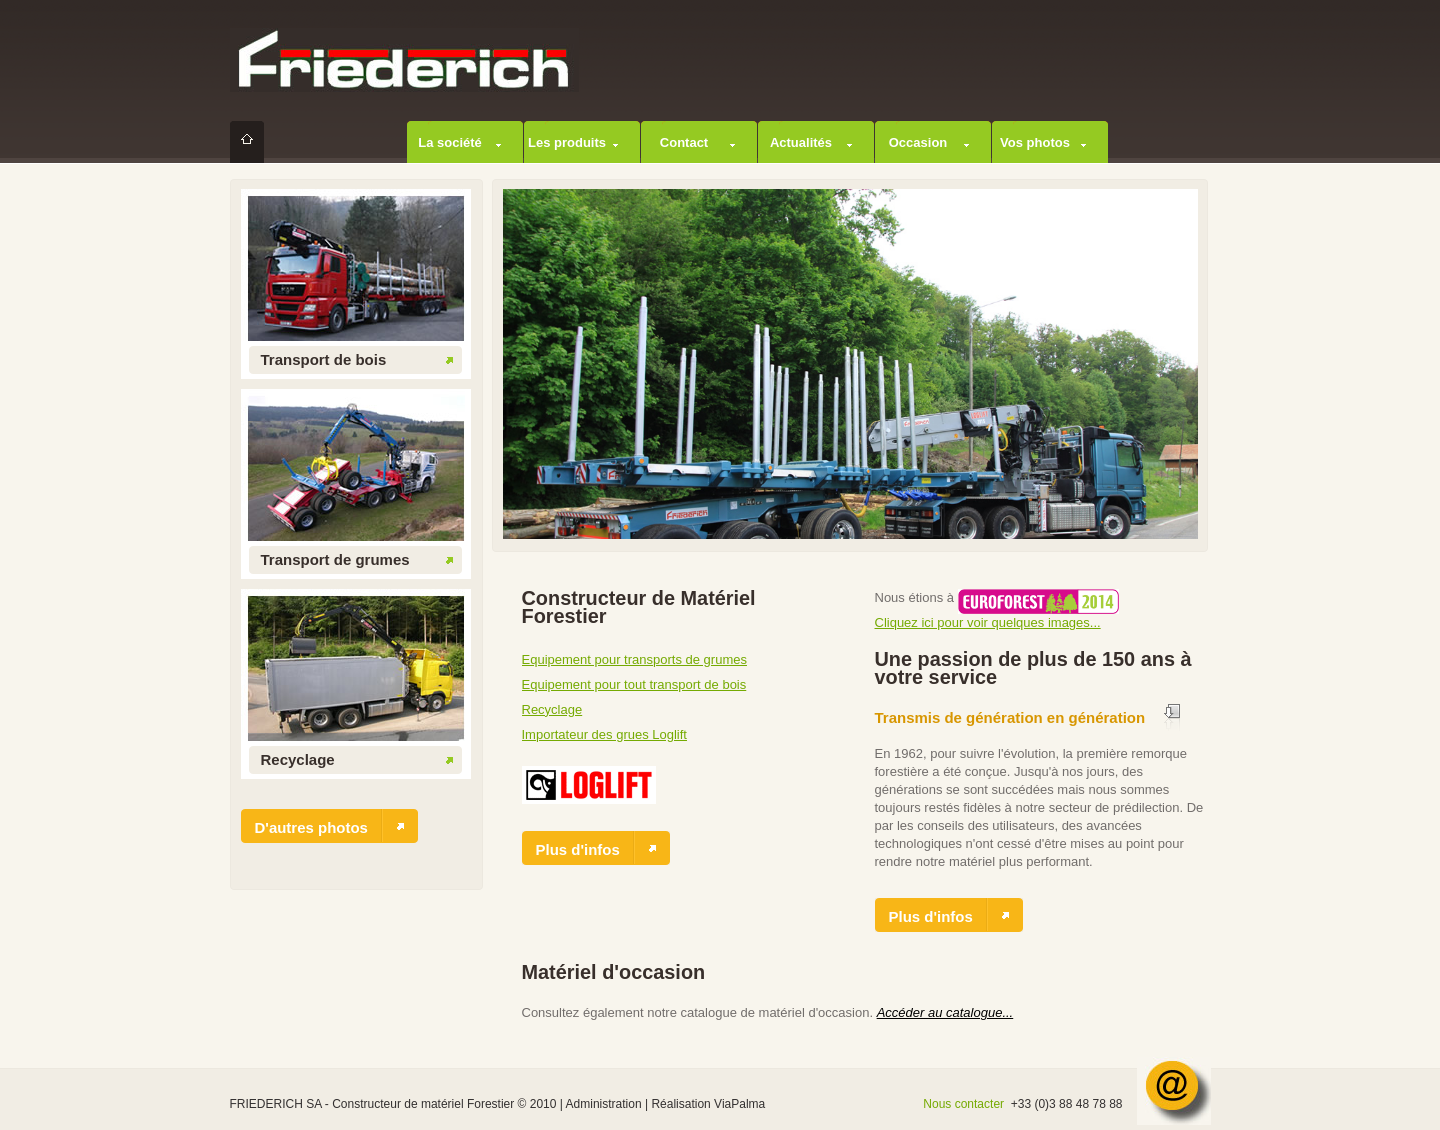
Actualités (801, 142)
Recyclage (298, 759)
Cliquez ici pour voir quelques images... (988, 622)
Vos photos (1035, 142)
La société (450, 142)
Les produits (567, 142)
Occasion (918, 142)
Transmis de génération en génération (1010, 717)
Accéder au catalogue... (945, 1012)
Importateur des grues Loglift (604, 734)
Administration (604, 1104)
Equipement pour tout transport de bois (634, 684)
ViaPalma (739, 1104)
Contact (684, 142)
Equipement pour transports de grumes (634, 659)
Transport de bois (324, 359)
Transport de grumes (335, 559)
